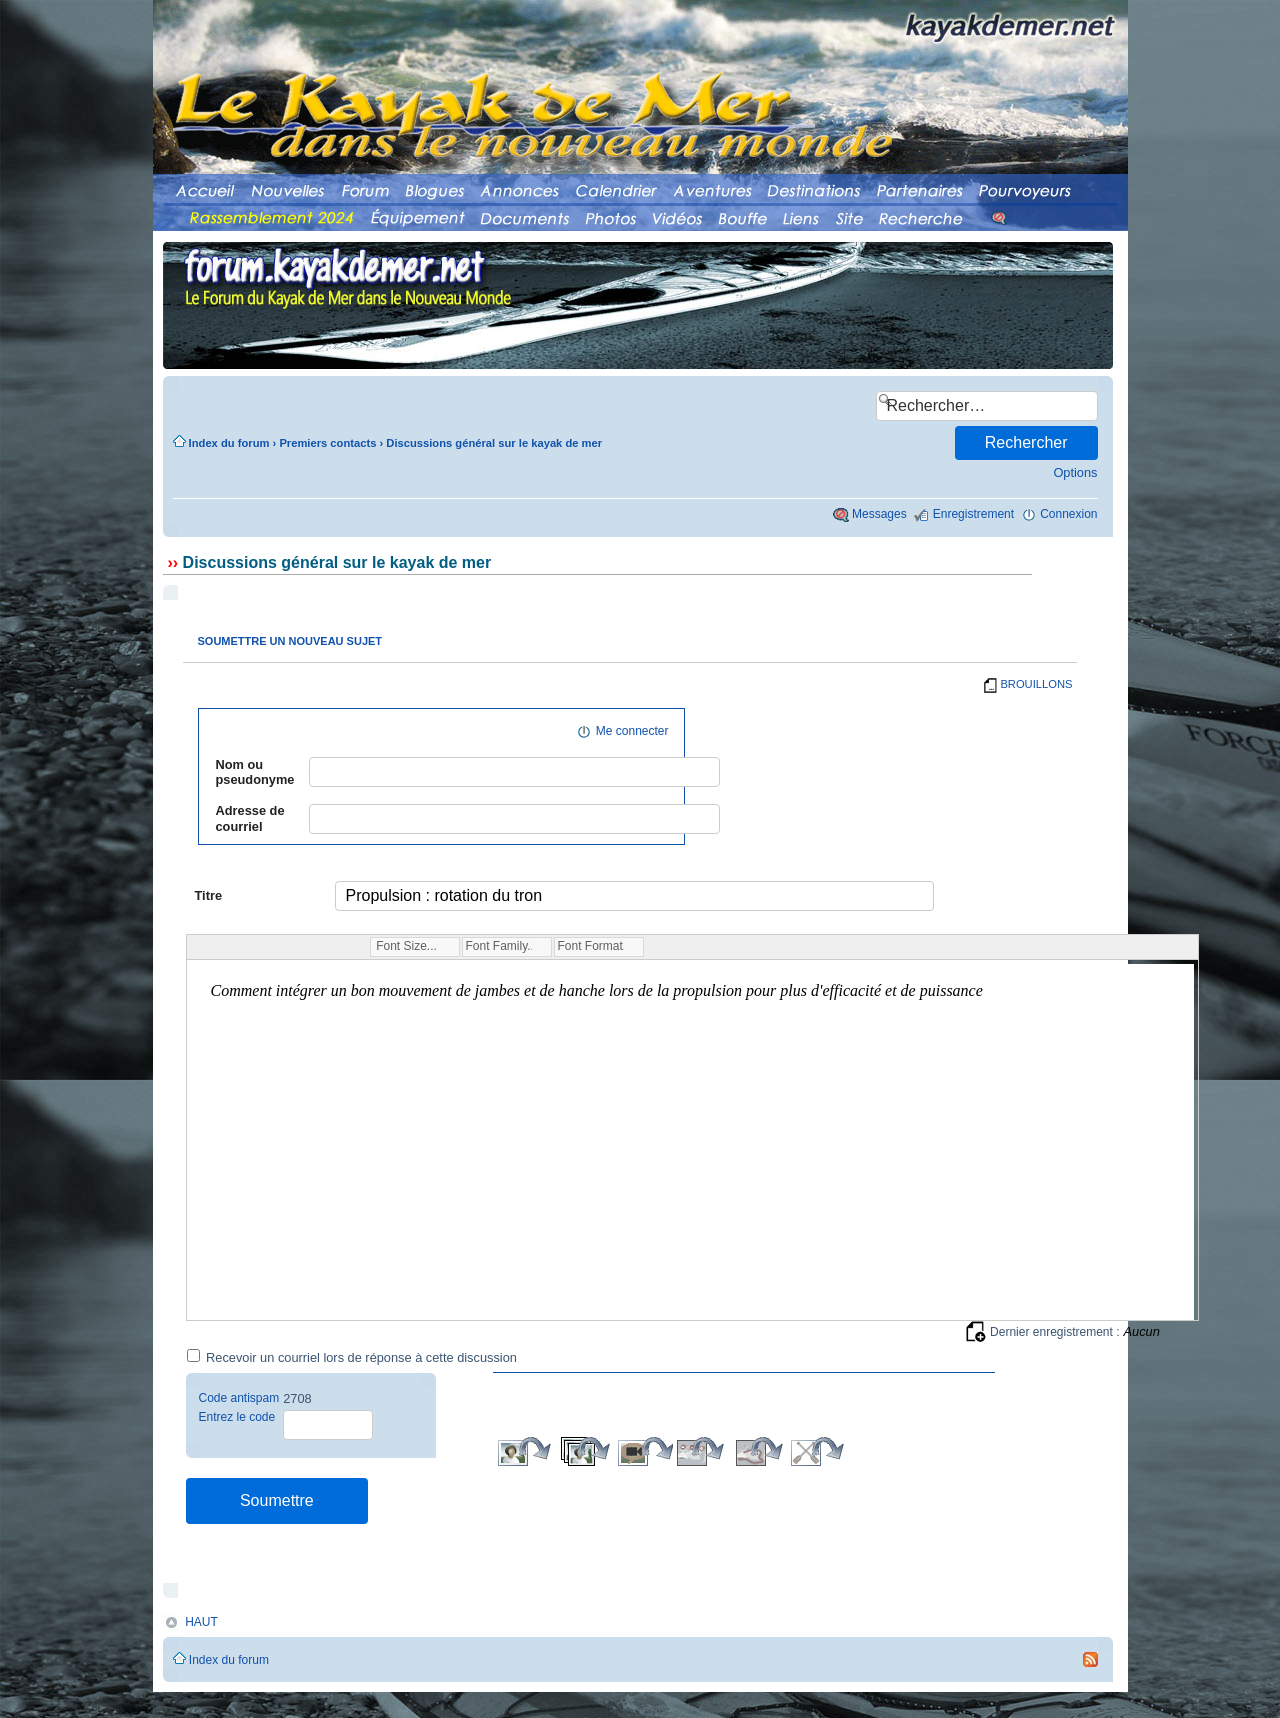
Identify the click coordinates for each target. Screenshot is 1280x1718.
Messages (879, 514)
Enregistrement (973, 514)
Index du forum (229, 443)
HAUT (201, 1622)
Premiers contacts (327, 443)
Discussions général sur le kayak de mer (494, 443)
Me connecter (632, 731)
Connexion (1068, 514)
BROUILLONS (1036, 684)
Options (1075, 472)
